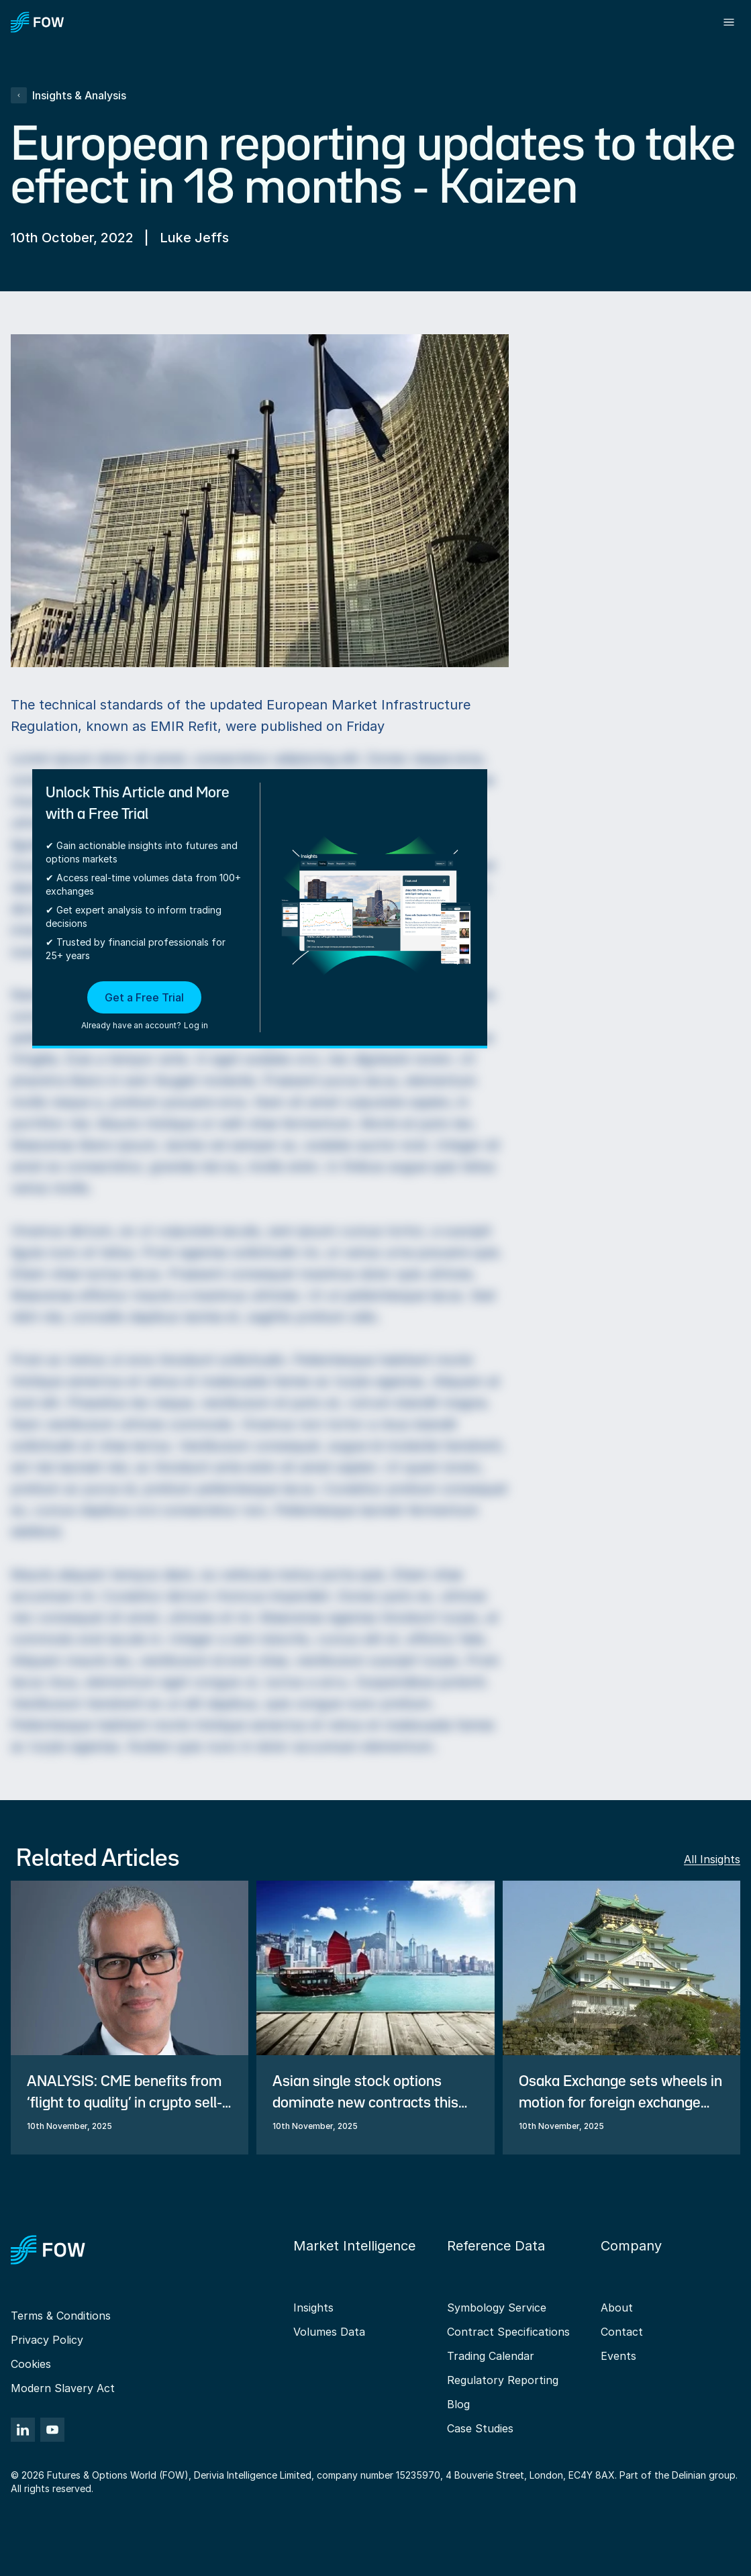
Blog (458, 2404)
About (617, 2307)
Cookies (31, 2364)
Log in (196, 1025)
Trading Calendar (490, 2356)
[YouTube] (52, 2430)
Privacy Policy (47, 2339)
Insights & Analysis (68, 95)
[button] (144, 1006)
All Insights (712, 1859)
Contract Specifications (508, 2331)
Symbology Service (496, 2307)
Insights (313, 2307)
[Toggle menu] (728, 22)
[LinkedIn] (23, 2430)
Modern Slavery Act (63, 2388)
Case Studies (480, 2428)
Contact (622, 2331)
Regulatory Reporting (502, 2380)
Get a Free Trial (144, 997)
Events (618, 2356)
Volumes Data (329, 2331)
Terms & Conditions (61, 2315)
